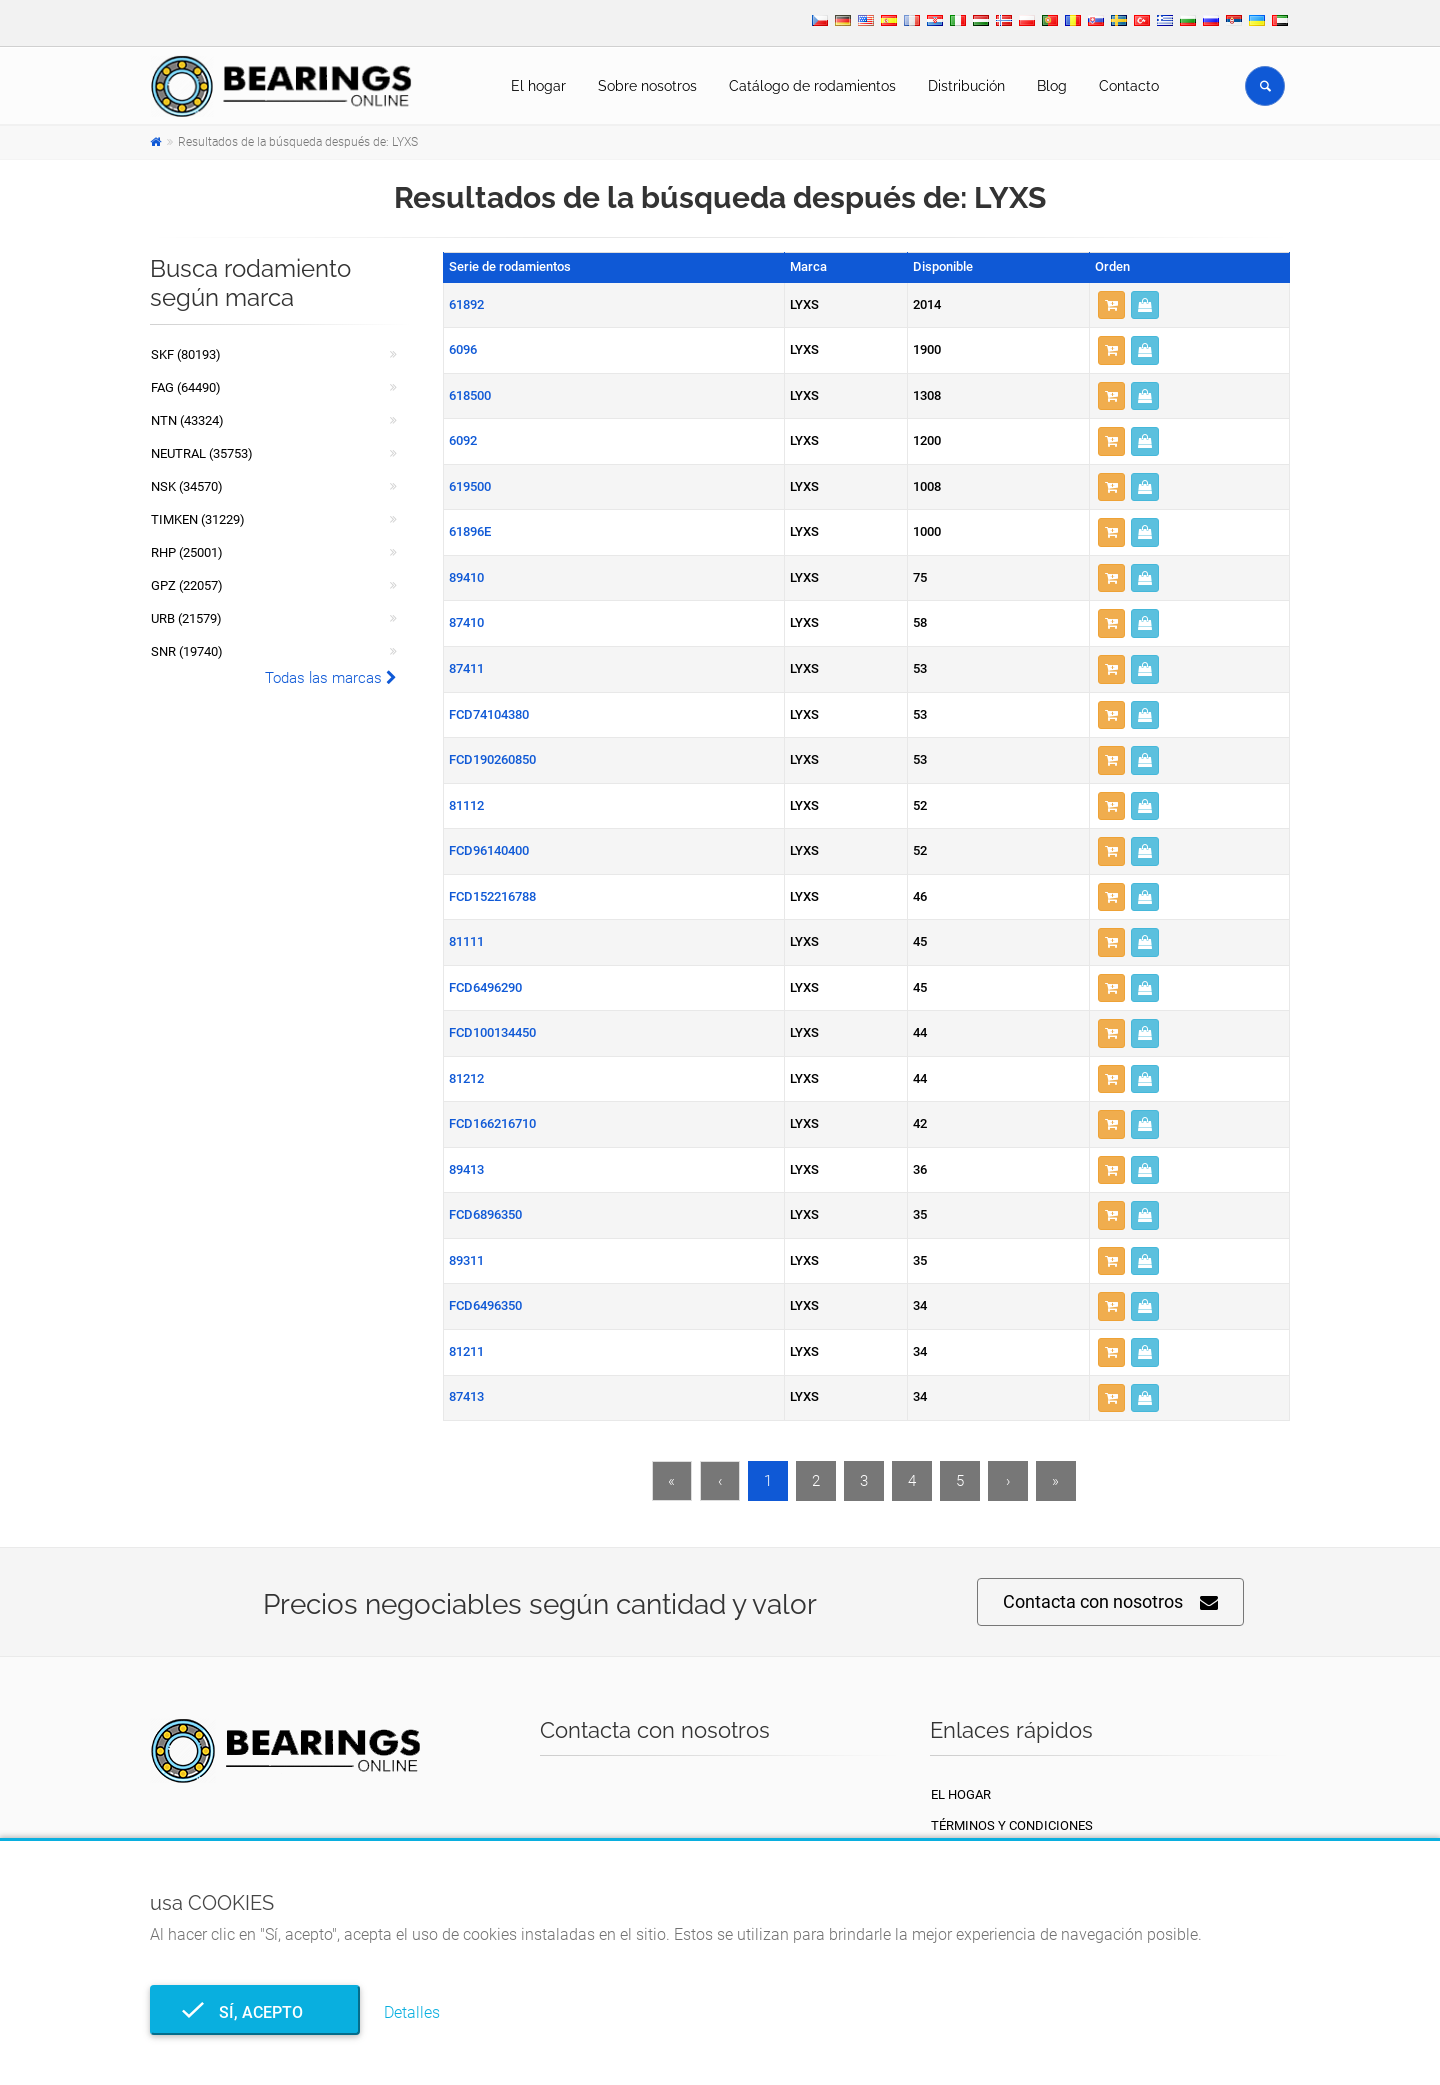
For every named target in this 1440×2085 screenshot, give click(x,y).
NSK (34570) (187, 486)
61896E (470, 531)
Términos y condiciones (1012, 1825)
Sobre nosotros (647, 86)
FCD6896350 (485, 1214)
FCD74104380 (489, 714)
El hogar (538, 86)
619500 (470, 486)
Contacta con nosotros (1110, 1602)
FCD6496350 (485, 1305)
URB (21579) (186, 618)
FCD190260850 (492, 759)
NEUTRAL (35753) (202, 453)
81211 (466, 1351)
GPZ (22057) (187, 585)
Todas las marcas (331, 678)
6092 (463, 440)
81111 (466, 941)
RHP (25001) (187, 552)
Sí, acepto (255, 2012)
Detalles (412, 2012)
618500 (470, 395)
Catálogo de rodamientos (812, 86)
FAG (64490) (186, 387)
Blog (1052, 86)
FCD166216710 (492, 1123)
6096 (463, 349)
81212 (466, 1078)
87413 (466, 1396)
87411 (466, 668)
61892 (466, 304)
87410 (466, 622)
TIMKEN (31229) (198, 519)
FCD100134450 (492, 1032)
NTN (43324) (187, 420)
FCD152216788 (492, 896)
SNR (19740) (187, 651)
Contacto (1129, 86)
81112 (466, 805)
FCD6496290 (485, 987)
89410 (466, 577)
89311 (466, 1260)
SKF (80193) (186, 354)
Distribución (966, 86)
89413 (466, 1169)
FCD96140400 (489, 850)
